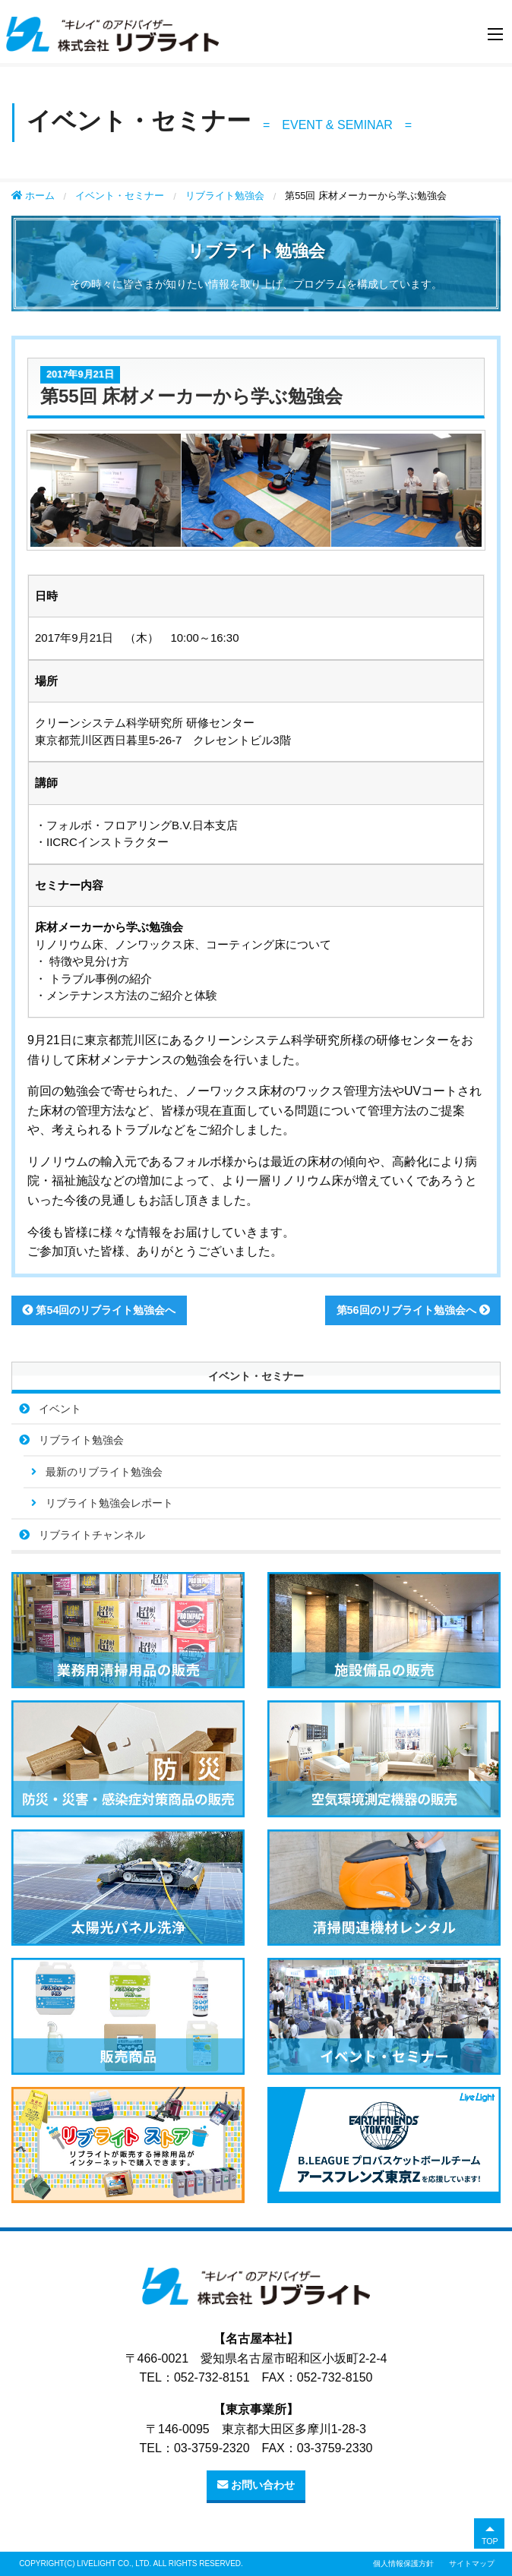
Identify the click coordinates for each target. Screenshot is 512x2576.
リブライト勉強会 (224, 195)
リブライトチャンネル (92, 1535)
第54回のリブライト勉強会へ (98, 1310)
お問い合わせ (256, 2485)
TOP (490, 2541)
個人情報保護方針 (403, 2563)
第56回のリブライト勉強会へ (413, 1310)
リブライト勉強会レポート (109, 1503)
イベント (60, 1409)
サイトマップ (472, 2563)
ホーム (33, 195)
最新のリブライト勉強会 (104, 1472)
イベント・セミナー (119, 195)
